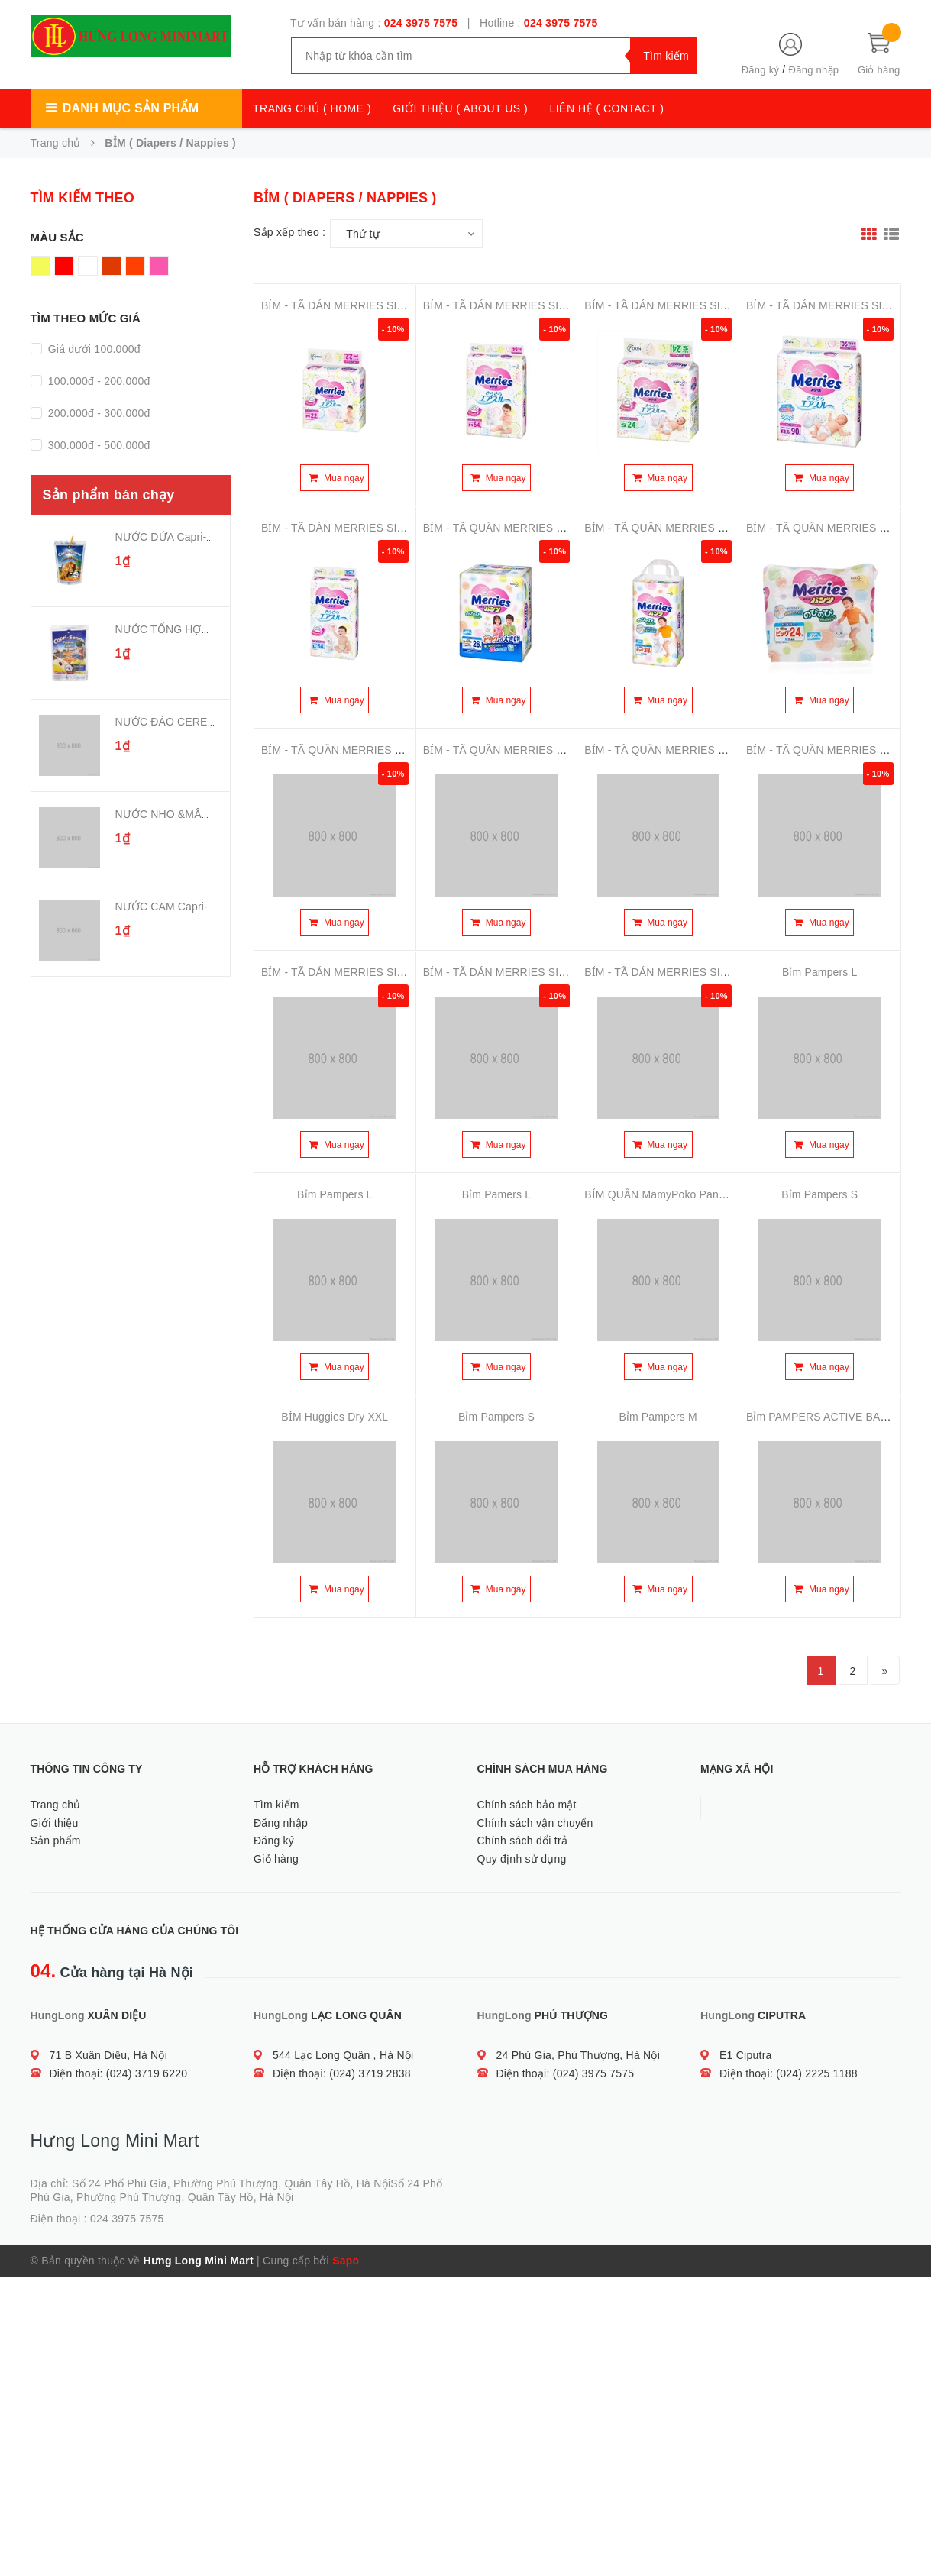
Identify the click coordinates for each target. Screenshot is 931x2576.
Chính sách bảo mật (527, 1805)
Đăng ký (760, 70)
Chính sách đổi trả (522, 1840)
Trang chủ (56, 1805)
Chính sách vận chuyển (535, 1823)
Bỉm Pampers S (819, 1194)
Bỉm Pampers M (658, 1417)
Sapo (345, 2260)
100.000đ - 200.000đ (97, 381)
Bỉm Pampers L (819, 972)
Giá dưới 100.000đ (93, 349)
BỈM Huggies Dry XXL (334, 1417)
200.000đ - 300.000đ (97, 413)
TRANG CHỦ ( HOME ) (312, 108)
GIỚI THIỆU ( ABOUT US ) (460, 108)
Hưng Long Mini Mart (198, 2260)
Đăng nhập (814, 70)
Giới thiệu (55, 1823)
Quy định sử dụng (522, 1859)
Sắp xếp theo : (289, 232)
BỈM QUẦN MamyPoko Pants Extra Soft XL (689, 1194)
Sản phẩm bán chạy (109, 495)
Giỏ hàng (276, 1859)
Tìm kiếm (276, 1805)
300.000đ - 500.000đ (97, 445)
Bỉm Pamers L (496, 1194)
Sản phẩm (56, 1840)
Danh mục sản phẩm (131, 108)
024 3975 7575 (421, 23)
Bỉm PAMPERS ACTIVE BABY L (825, 1417)
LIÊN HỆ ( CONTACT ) (606, 108)
